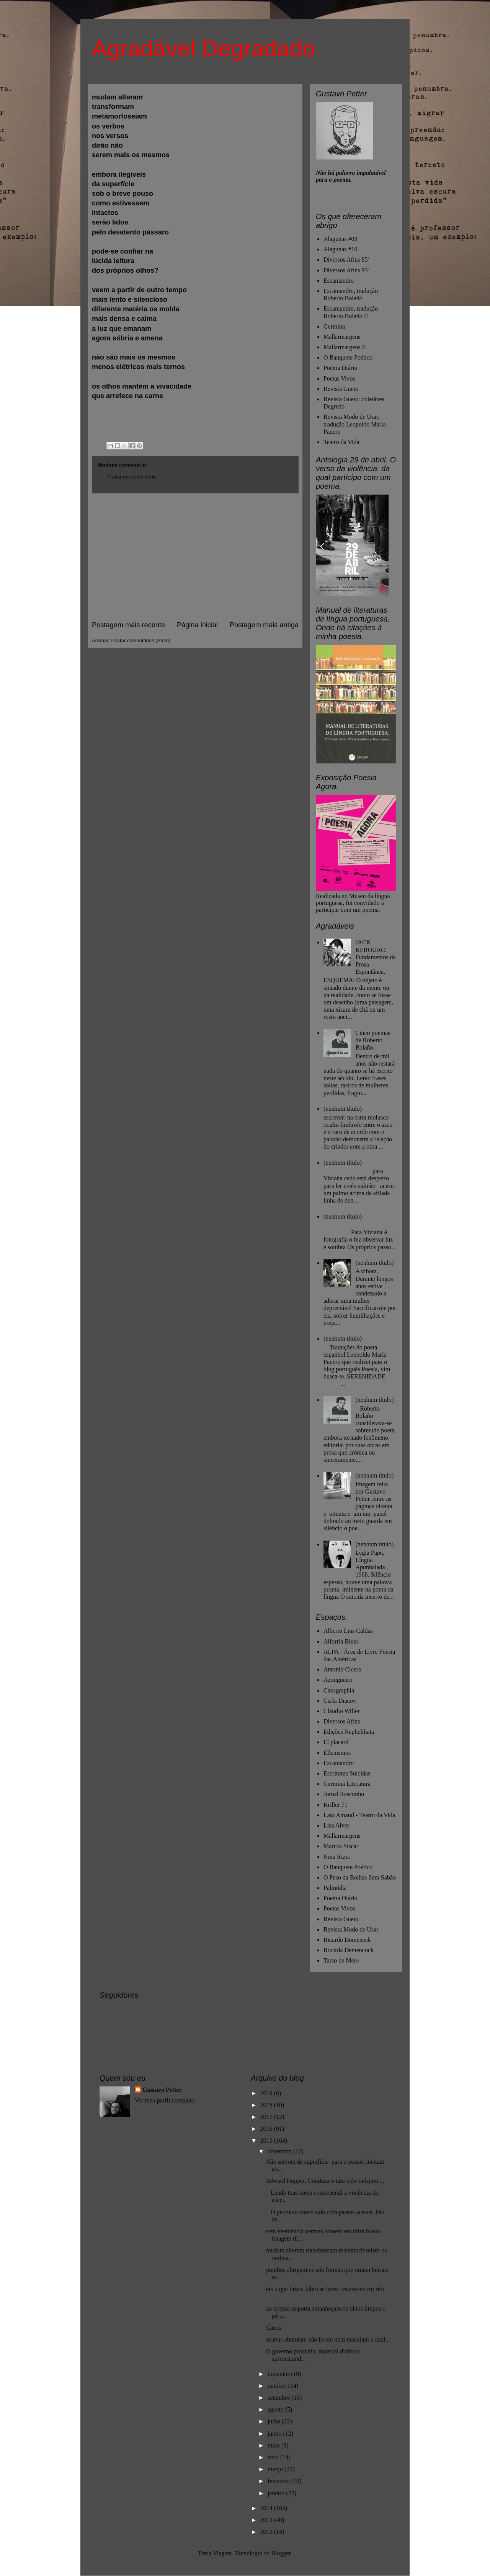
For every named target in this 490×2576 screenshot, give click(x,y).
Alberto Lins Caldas (348, 1630)
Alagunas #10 (340, 249)
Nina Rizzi (336, 1856)
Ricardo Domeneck (347, 1939)
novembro (281, 2374)
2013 (267, 2520)
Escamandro (338, 280)
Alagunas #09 (340, 239)
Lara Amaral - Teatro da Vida (359, 1815)
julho (275, 2421)
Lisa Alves (336, 1825)
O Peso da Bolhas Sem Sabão (359, 1877)
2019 (267, 2093)
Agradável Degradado (203, 48)
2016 (267, 2128)
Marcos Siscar (340, 1846)
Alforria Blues (341, 1641)
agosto (276, 2409)
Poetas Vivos (339, 378)
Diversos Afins (341, 1721)
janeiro (277, 2493)
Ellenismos (337, 1752)
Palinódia (334, 1887)
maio (274, 2445)
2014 (267, 2508)
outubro (278, 2385)
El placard (335, 1742)
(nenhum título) (342, 1108)
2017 (267, 2117)
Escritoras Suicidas (346, 1773)
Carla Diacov (339, 1700)
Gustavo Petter (162, 2089)
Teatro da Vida (341, 442)
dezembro (280, 2151)
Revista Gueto (340, 389)
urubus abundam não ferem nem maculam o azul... (328, 2339)
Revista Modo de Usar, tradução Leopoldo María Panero (354, 423)
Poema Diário (340, 368)
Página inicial (197, 625)
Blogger (281, 2553)
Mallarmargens (342, 337)
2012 (267, 2532)
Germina (334, 326)
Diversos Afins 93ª (346, 270)
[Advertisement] (195, 556)
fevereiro (279, 2481)
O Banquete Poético (347, 357)
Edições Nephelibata (348, 1731)
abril (274, 2457)
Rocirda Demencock (348, 1950)
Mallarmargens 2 (344, 347)
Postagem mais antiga (264, 625)
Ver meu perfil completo (164, 2100)
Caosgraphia (338, 1690)
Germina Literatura (347, 1783)
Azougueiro (338, 1679)
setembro (280, 2397)
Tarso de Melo (341, 1960)
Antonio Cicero (342, 1669)
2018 (267, 2105)
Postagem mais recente (128, 625)
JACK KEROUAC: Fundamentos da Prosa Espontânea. (375, 957)
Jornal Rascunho (343, 1794)
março (276, 2469)
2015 (267, 2140)
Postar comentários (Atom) (141, 640)
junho (275, 2433)
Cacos (273, 2327)
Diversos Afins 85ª (346, 259)
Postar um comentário (131, 477)
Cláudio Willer (341, 1711)
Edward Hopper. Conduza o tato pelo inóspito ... (325, 2180)
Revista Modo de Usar (351, 1929)
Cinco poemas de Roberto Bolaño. (372, 1040)
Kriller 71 (335, 1804)
